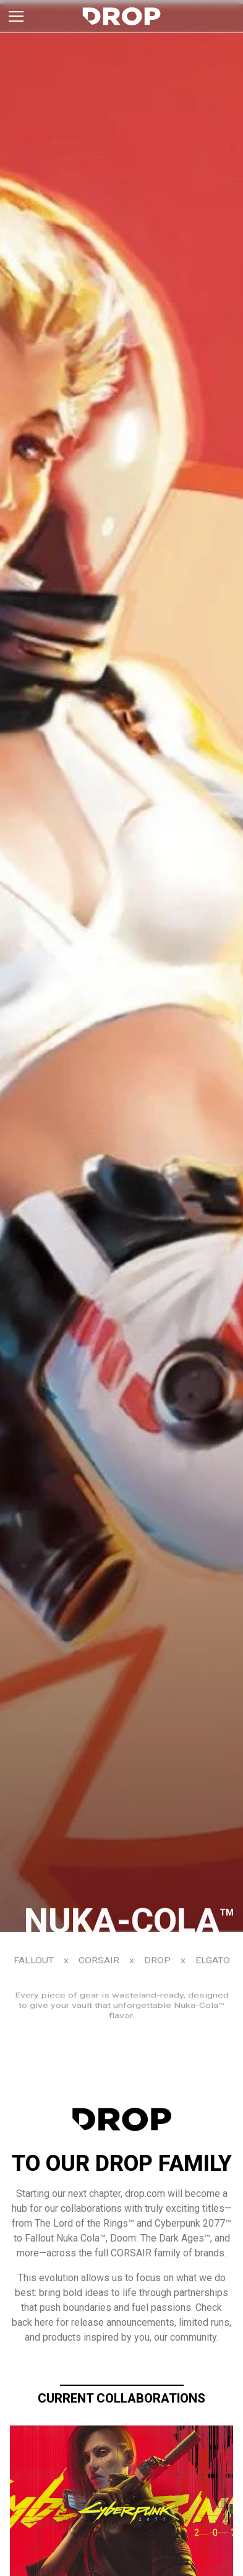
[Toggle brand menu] (16, 16)
